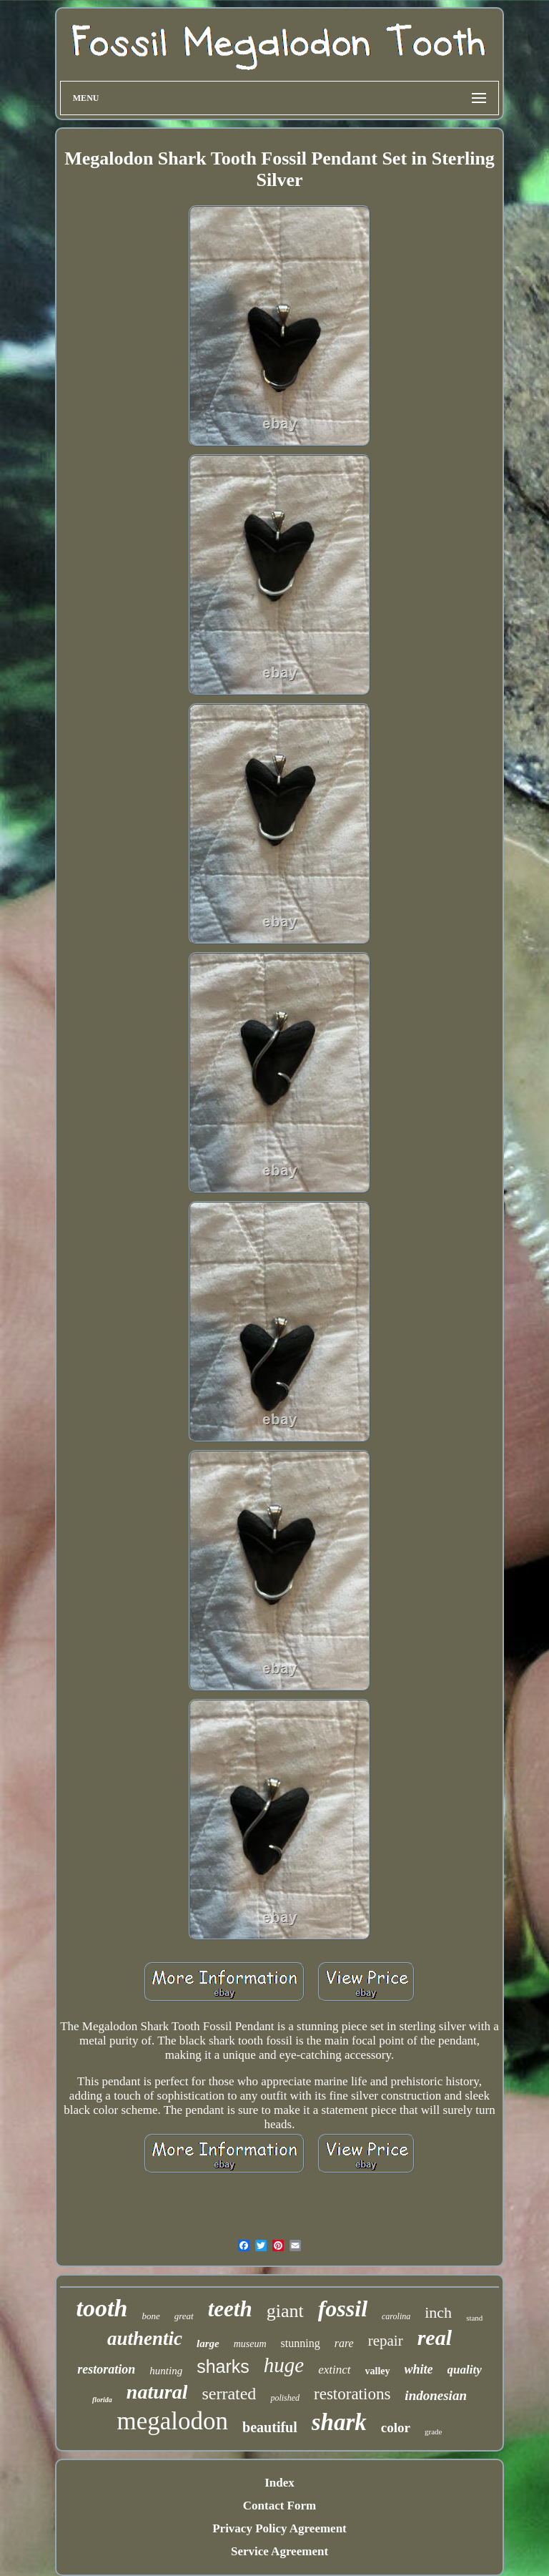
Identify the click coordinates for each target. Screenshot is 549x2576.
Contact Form (279, 2505)
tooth (102, 2308)
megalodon (173, 2421)
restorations (352, 2394)
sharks (223, 2366)
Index (279, 2482)
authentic (144, 2338)
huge (284, 2365)
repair (385, 2340)
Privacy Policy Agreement (279, 2528)
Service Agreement (279, 2551)
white (419, 2369)
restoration (106, 2369)
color (395, 2427)
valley (377, 2371)
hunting (165, 2370)
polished (285, 2398)
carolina (396, 2316)
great (184, 2316)
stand (474, 2317)
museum (250, 2344)
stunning (300, 2343)
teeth (230, 2308)
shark (339, 2422)
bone (150, 2316)
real (434, 2337)
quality (464, 2369)
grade (433, 2431)
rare (344, 2343)
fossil (342, 2308)
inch (438, 2312)
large (208, 2343)
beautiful (269, 2427)
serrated (229, 2393)
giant (285, 2311)
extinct (334, 2369)
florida (102, 2400)
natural (157, 2392)
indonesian (436, 2395)
